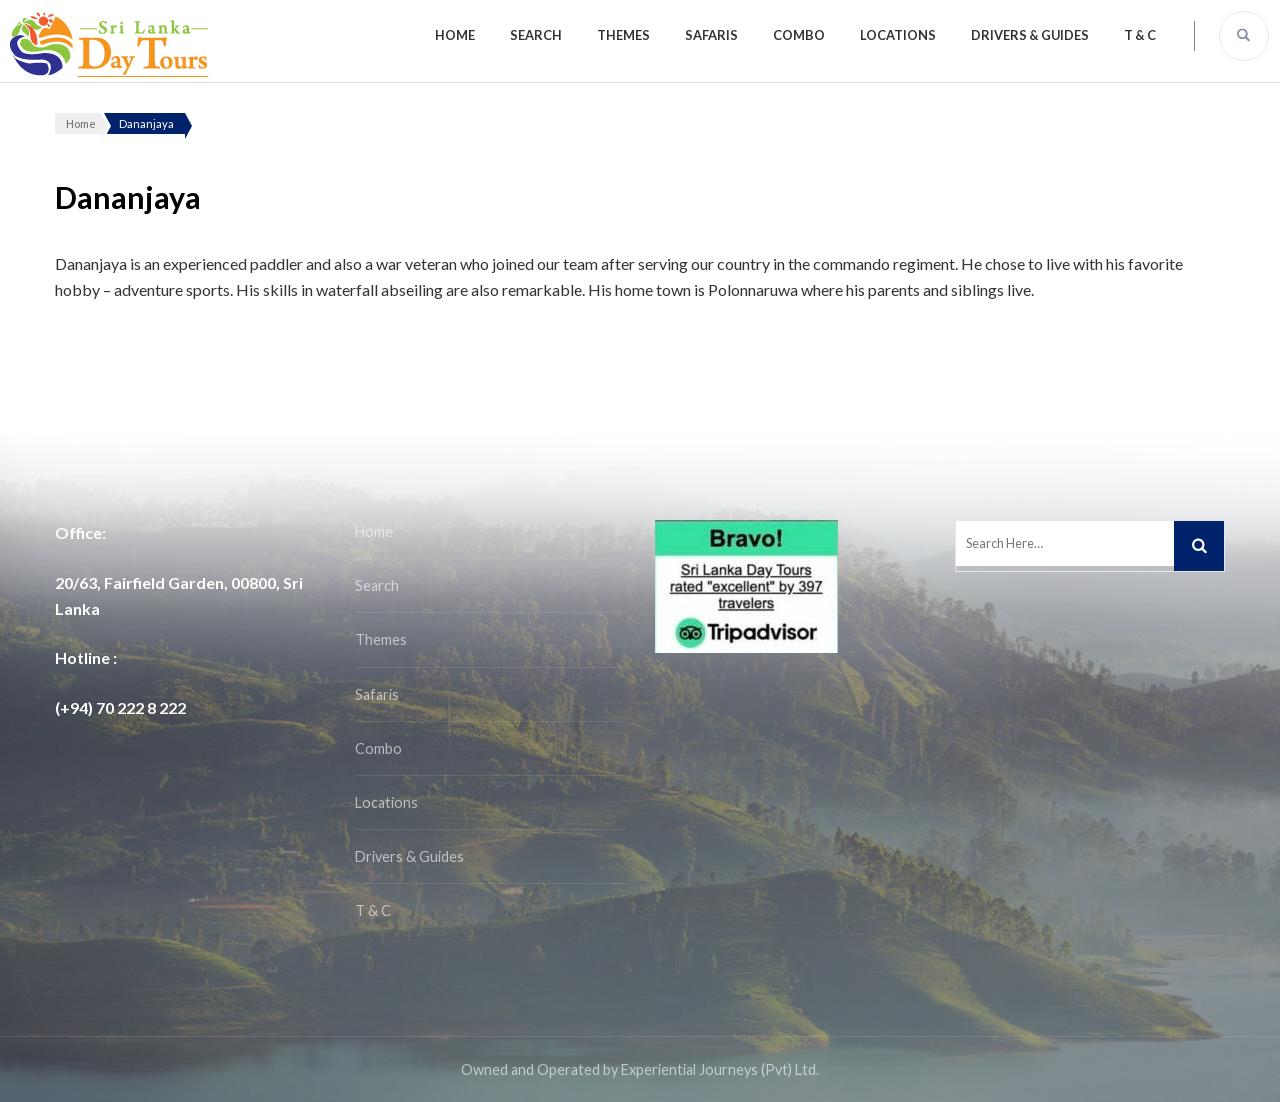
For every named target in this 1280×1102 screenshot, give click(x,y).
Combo (799, 35)
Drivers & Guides (1030, 35)
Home (455, 35)
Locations (898, 35)
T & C (1140, 35)
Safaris (711, 35)
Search (536, 35)
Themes (623, 35)
